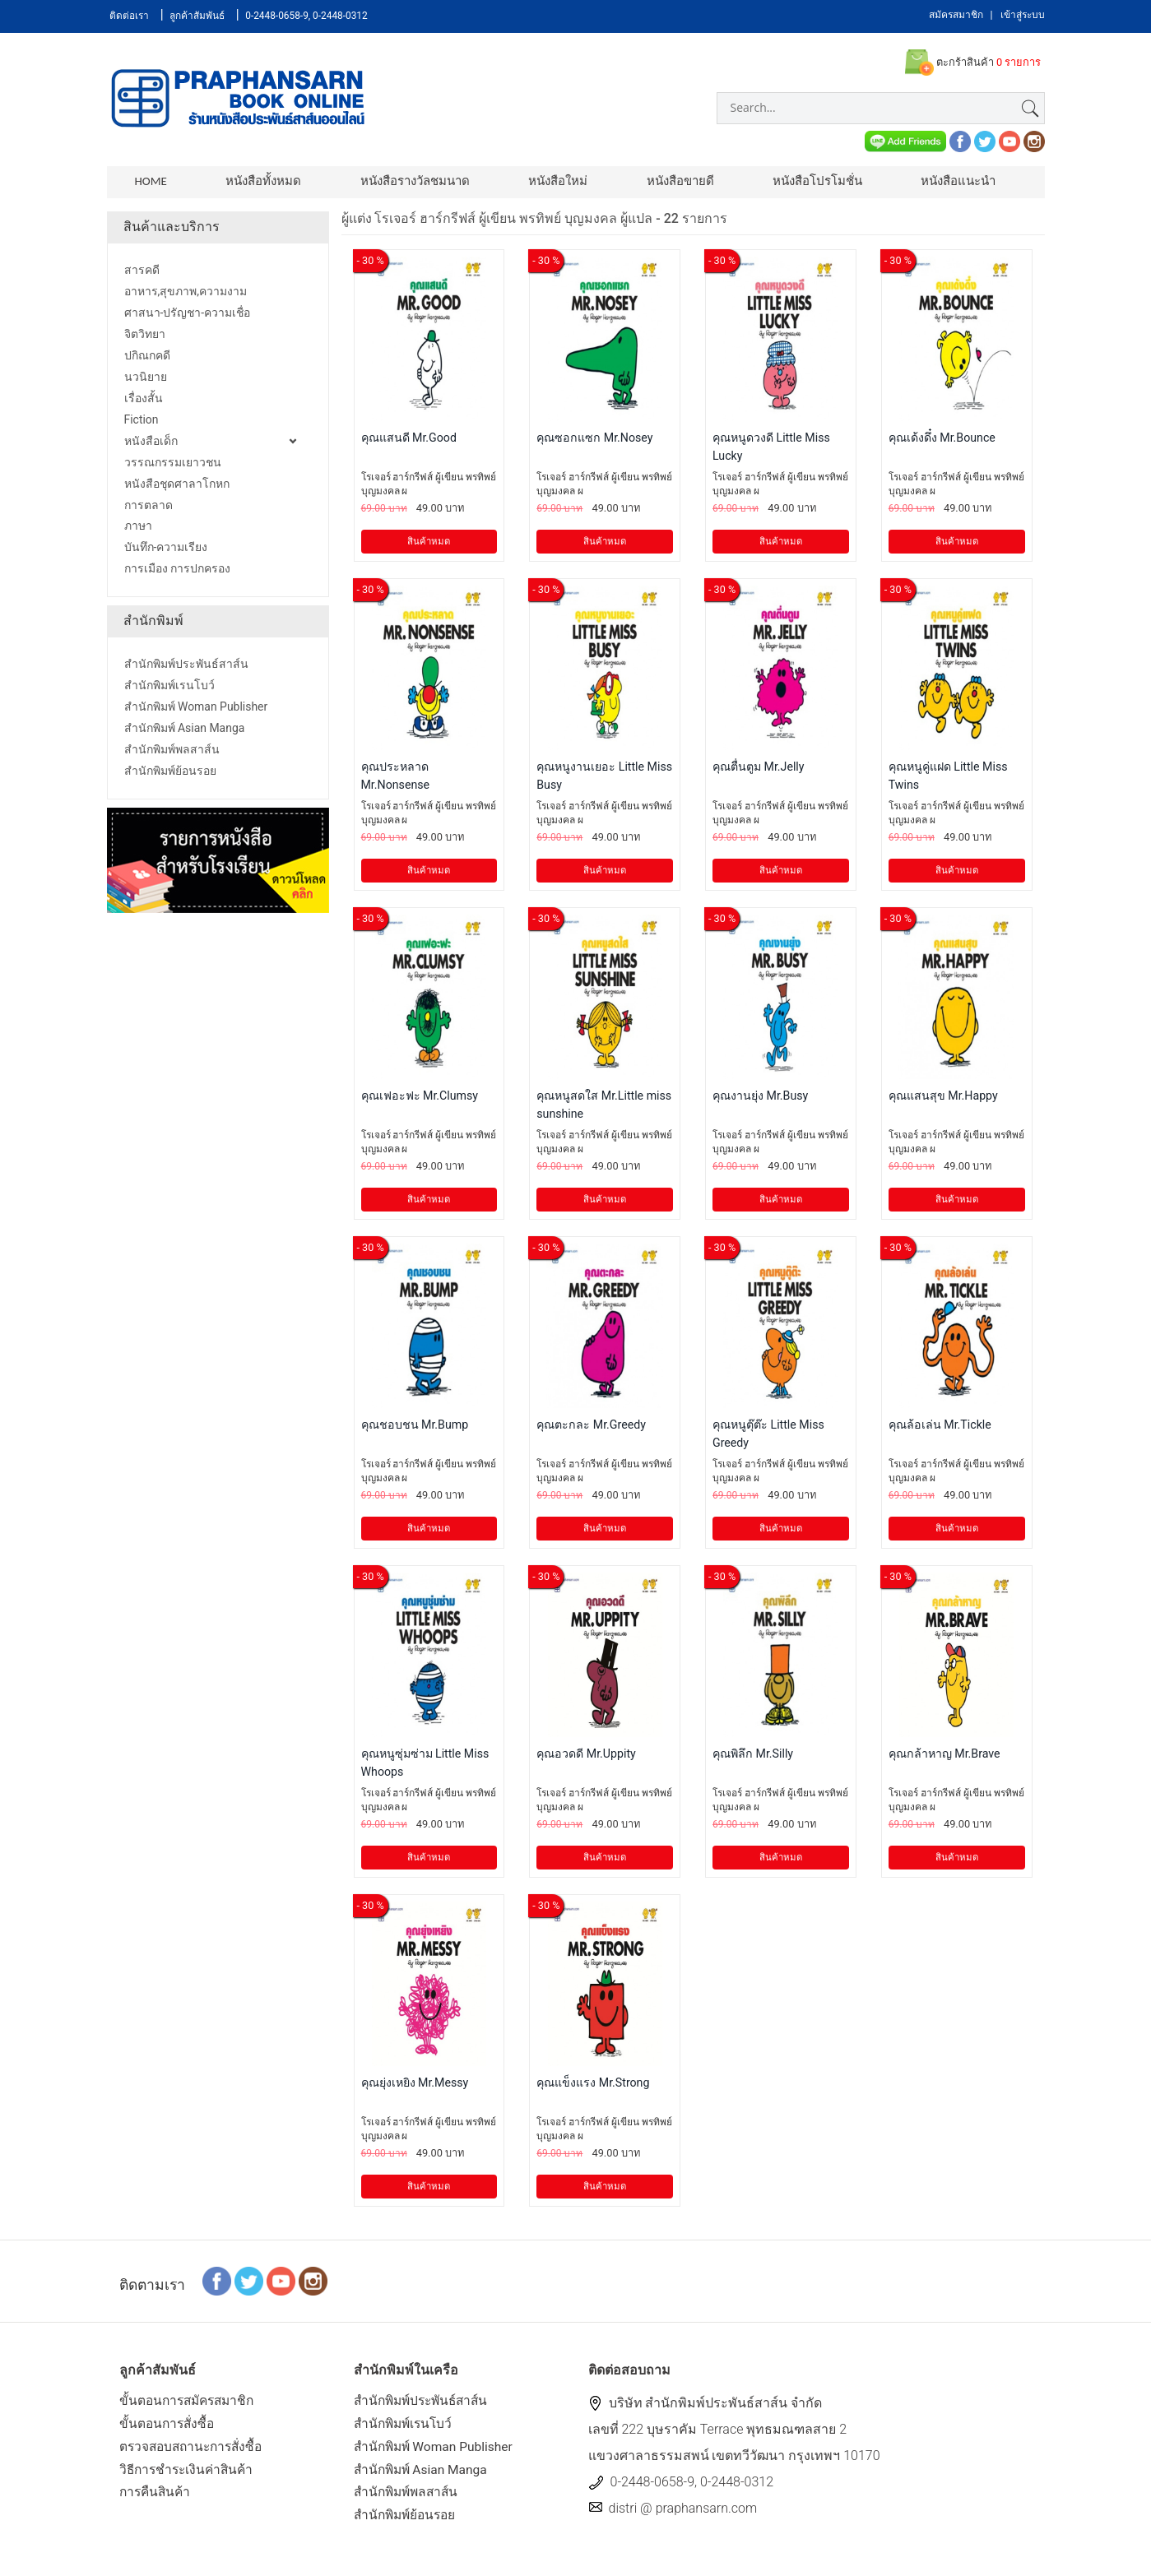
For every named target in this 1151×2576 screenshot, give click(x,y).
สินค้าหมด (428, 545)
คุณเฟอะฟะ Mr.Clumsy (420, 1099)
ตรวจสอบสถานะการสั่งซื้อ (194, 2452)
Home (151, 181)
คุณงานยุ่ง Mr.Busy (761, 1099)
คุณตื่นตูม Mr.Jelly (758, 770)
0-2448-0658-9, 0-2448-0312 (308, 15)
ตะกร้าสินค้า (972, 62)
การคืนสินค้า (156, 2500)
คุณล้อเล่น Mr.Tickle (941, 1428)
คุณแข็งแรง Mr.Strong (593, 2086)
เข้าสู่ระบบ (1022, 15)
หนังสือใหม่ (549, 181)
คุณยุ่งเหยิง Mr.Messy (416, 2086)
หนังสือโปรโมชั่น (803, 181)
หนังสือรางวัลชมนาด (409, 181)
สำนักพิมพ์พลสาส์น (409, 2500)
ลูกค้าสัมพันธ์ (197, 15)
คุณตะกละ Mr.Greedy (591, 1428)
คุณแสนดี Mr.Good (409, 441)
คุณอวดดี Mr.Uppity (586, 1757)
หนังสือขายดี (669, 181)
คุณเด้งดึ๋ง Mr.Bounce (943, 441)
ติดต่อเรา (130, 15)
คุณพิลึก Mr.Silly (753, 1757)
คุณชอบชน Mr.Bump (416, 1428)
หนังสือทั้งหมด (261, 181)
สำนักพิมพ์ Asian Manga (424, 2476)
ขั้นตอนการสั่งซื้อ (168, 2429)
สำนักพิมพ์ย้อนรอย (408, 2524)
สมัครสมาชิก (956, 15)
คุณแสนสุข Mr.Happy (944, 1099)
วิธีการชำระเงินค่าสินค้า (189, 2476)
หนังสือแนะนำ (941, 181)
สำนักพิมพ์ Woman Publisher (437, 2452)
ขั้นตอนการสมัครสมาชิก (190, 2405)
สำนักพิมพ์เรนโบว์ (405, 2429)
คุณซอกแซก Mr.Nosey (595, 441)
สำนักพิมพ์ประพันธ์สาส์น (425, 2405)
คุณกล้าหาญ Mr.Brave (945, 1757)
